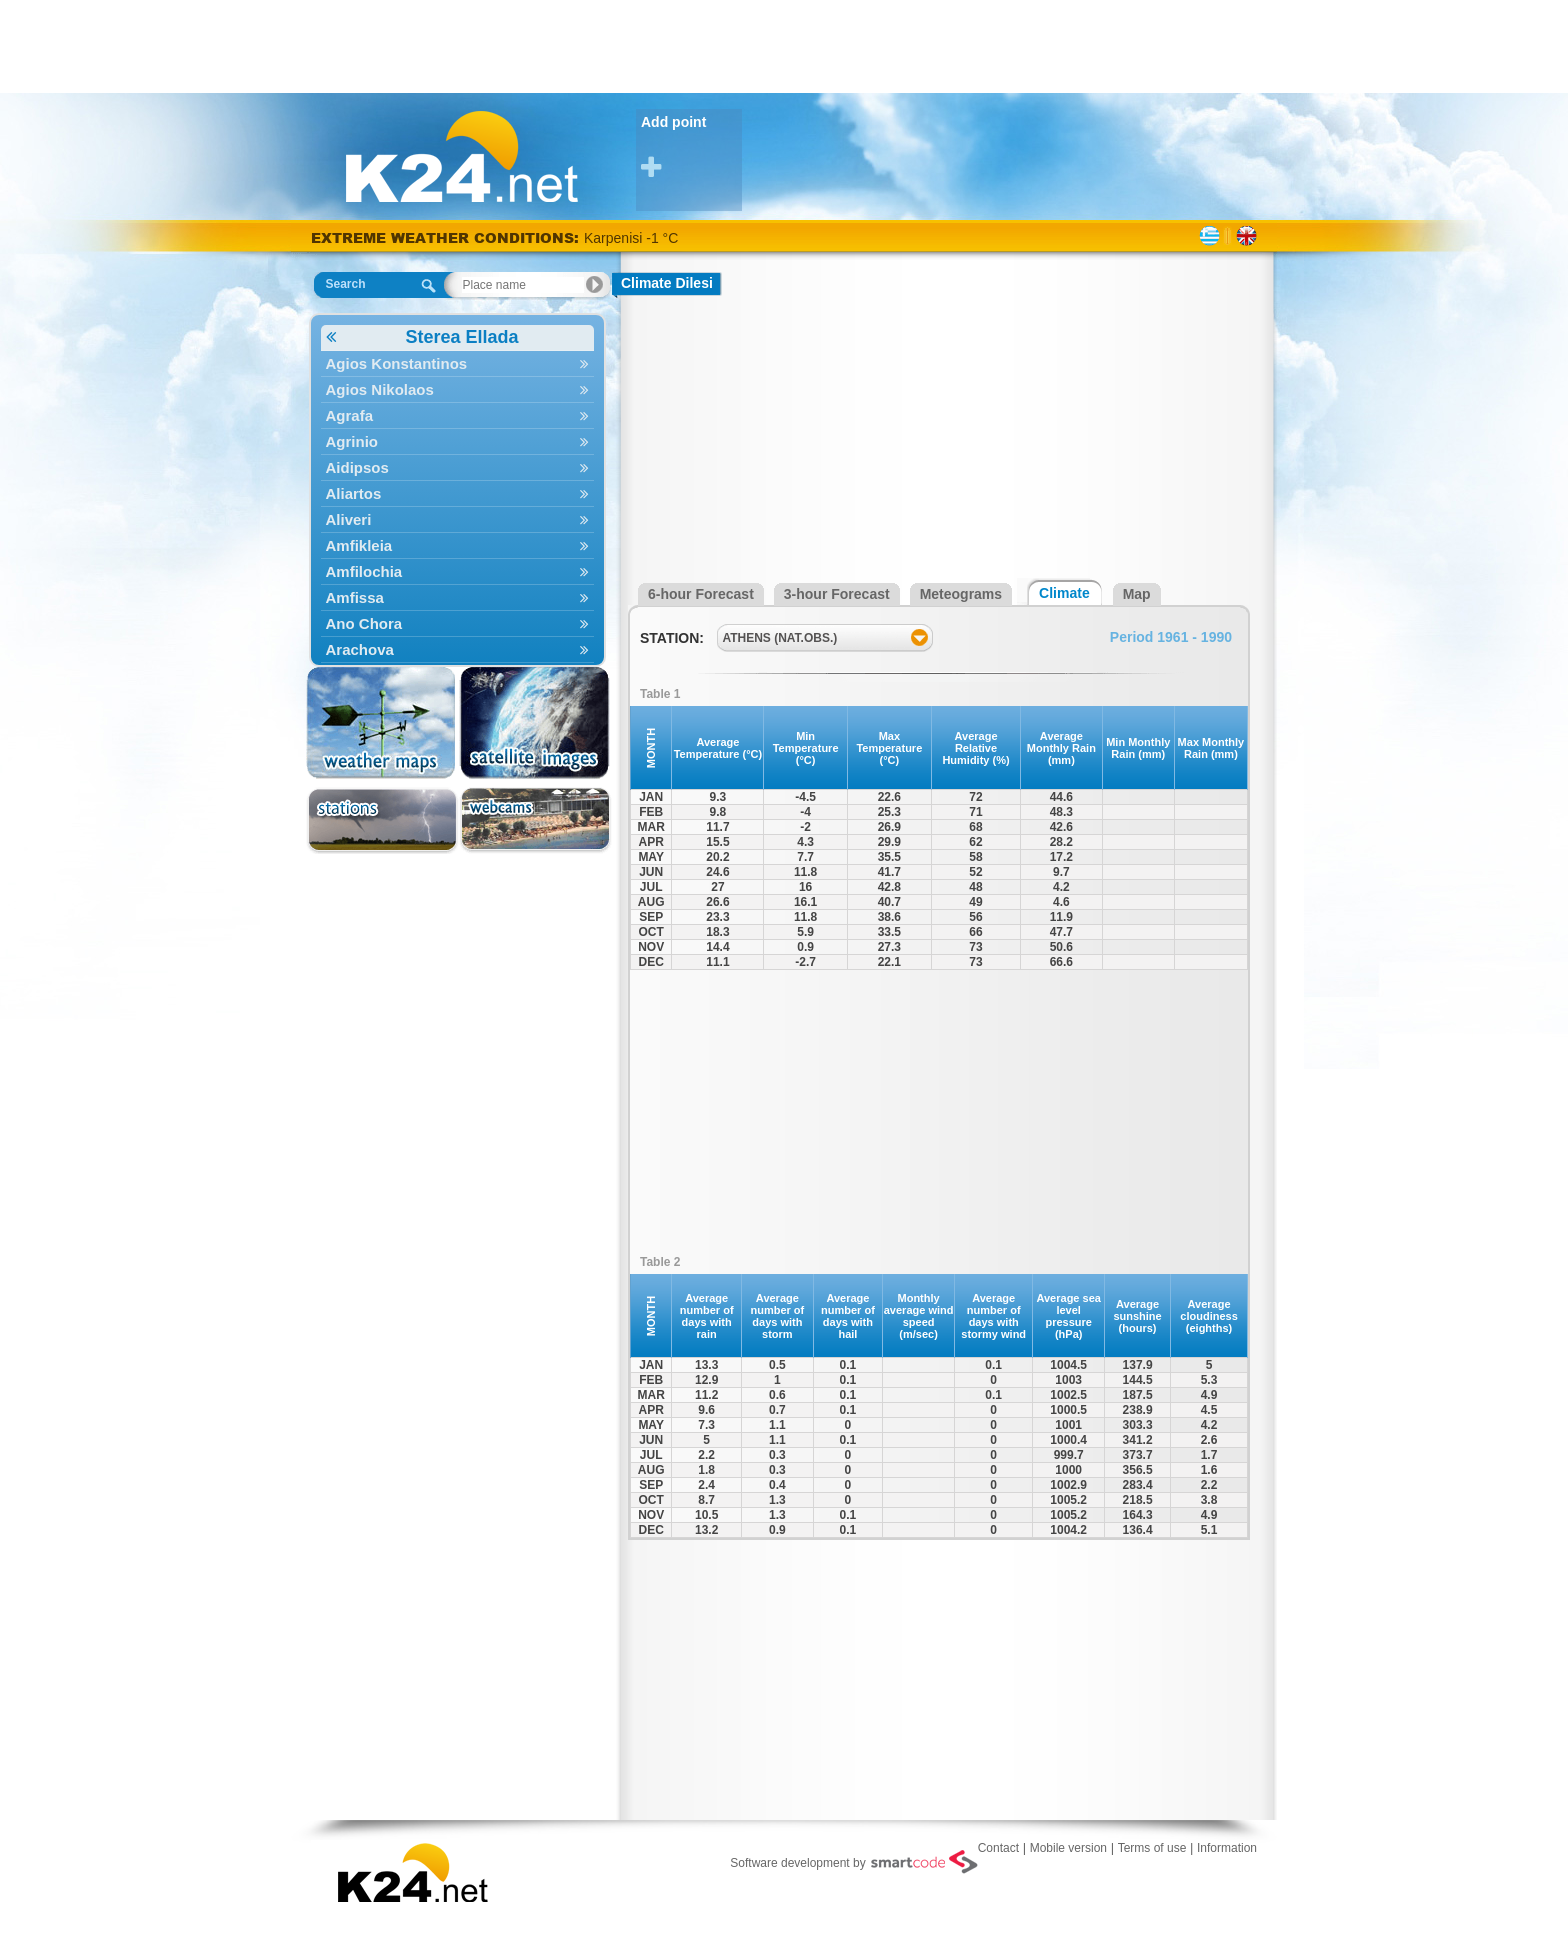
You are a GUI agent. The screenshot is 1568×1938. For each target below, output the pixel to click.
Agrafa (457, 415)
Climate (1064, 593)
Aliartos (457, 493)
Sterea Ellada (422, 337)
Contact (998, 1848)
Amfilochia (457, 571)
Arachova (457, 649)
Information (1227, 1848)
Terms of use (1152, 1848)
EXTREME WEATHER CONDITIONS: (447, 237)
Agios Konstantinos (457, 363)
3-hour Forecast (837, 594)
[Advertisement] (784, 45)
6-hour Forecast (701, 594)
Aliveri (457, 519)
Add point (691, 147)
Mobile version (1068, 1848)
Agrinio (457, 441)
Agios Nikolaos (457, 389)
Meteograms (961, 594)
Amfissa (457, 597)
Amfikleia (457, 545)
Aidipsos (457, 467)
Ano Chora (457, 623)
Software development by (853, 1862)
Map (1137, 594)
